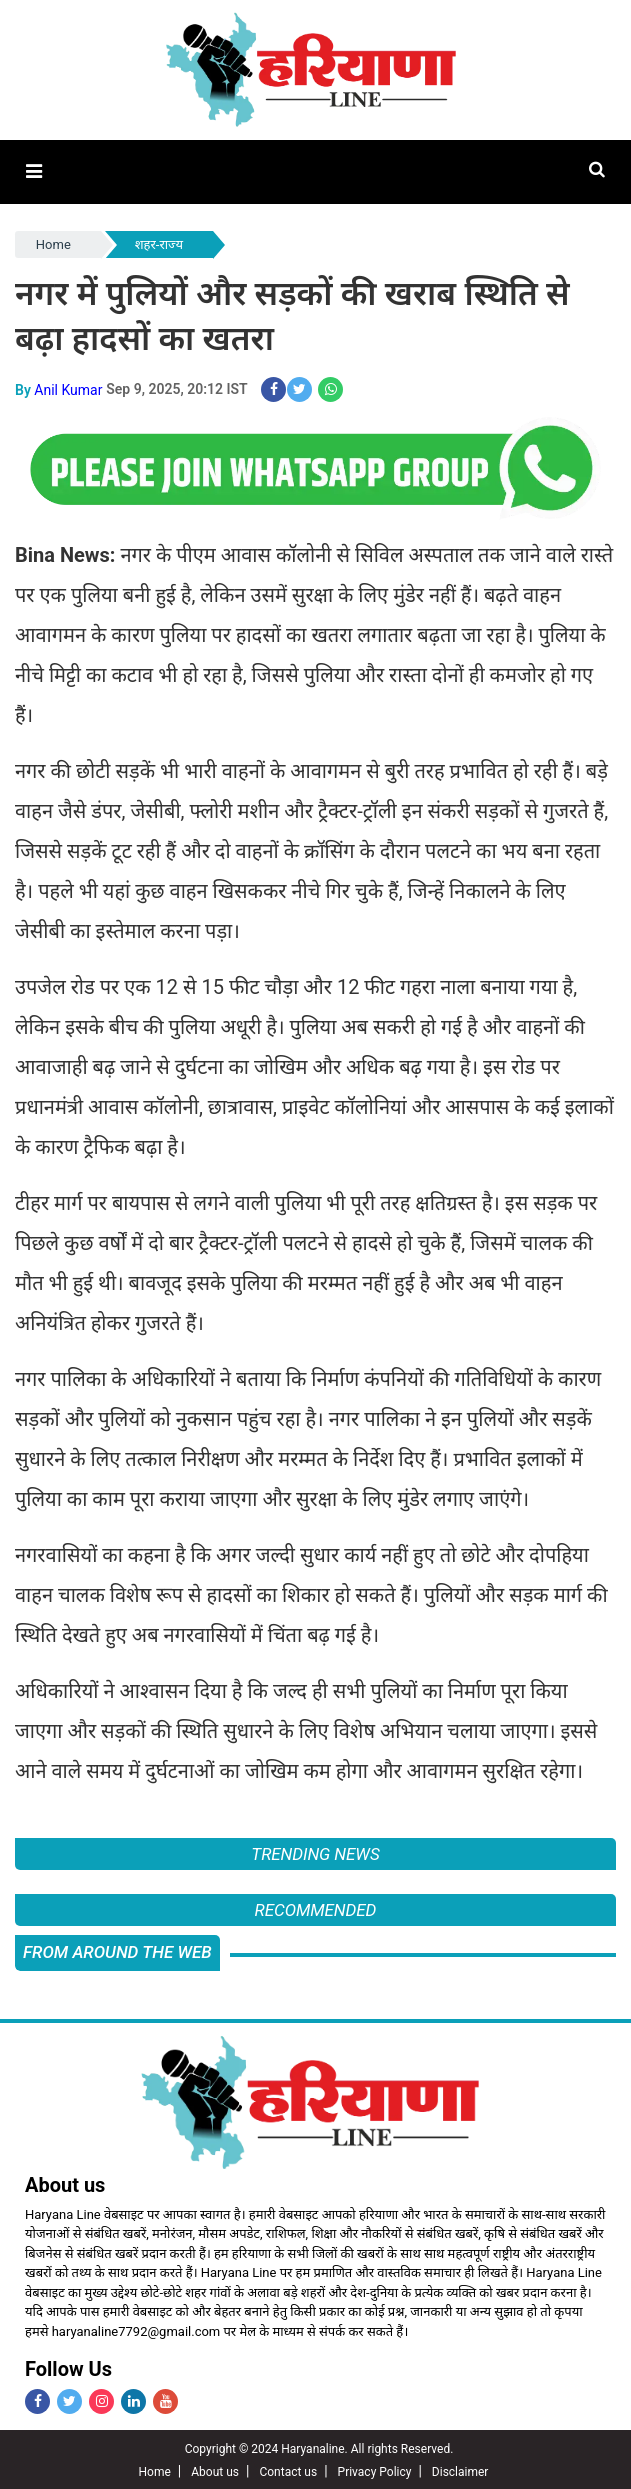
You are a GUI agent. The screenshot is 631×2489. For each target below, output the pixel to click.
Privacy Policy (375, 2470)
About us (215, 2470)
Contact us (288, 2470)
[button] (33, 171)
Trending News (315, 1852)
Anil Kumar (68, 387)
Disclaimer (460, 2470)
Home (53, 243)
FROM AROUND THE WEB (117, 1950)
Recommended (316, 1908)
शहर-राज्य (159, 243)
